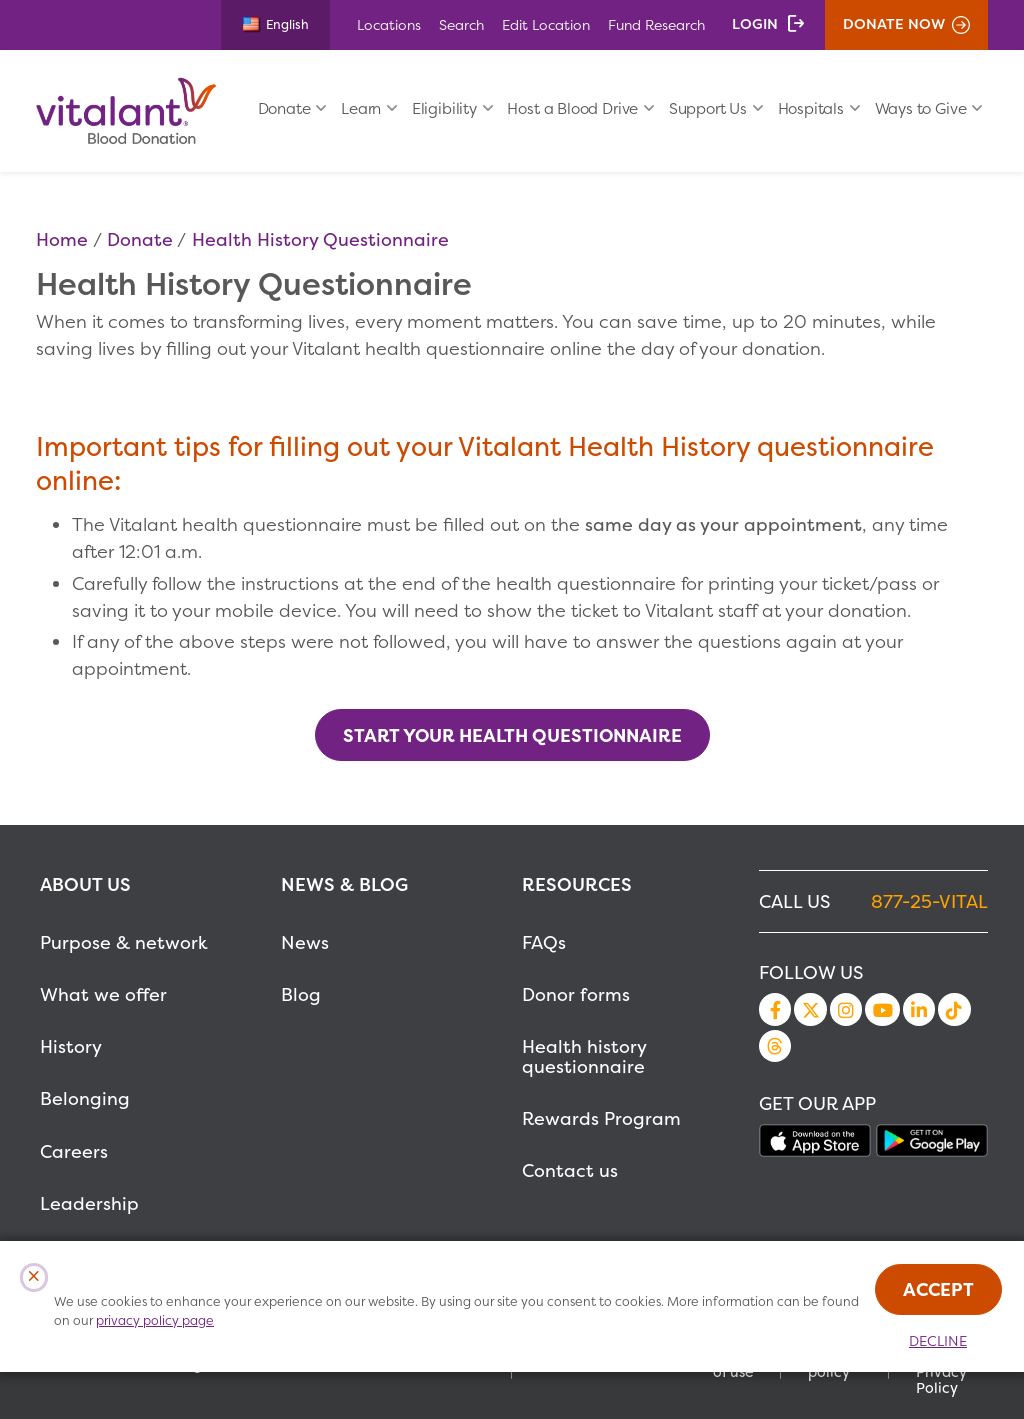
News (305, 942)
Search (461, 24)
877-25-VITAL (929, 901)
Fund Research (656, 24)
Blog (301, 994)
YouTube (882, 1009)
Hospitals (811, 108)
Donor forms (576, 994)
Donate (284, 108)
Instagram (846, 1009)
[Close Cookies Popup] (34, 1277)
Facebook (775, 1009)
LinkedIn (919, 1009)
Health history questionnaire (584, 1056)
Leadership (89, 1203)
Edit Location (546, 24)
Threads (775, 1046)
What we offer (103, 994)
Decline (938, 1341)
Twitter (810, 1009)
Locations (389, 24)
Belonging (85, 1098)
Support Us (708, 108)
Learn (361, 108)
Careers (74, 1151)
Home (62, 239)
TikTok (954, 1009)
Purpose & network (124, 942)
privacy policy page (155, 1320)
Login (755, 24)
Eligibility (444, 108)
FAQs (544, 942)
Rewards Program (601, 1118)
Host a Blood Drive (572, 108)
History (71, 1046)
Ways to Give (921, 108)
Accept (938, 1289)
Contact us (570, 1170)
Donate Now (894, 24)
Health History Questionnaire (320, 239)
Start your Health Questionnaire (512, 735)
